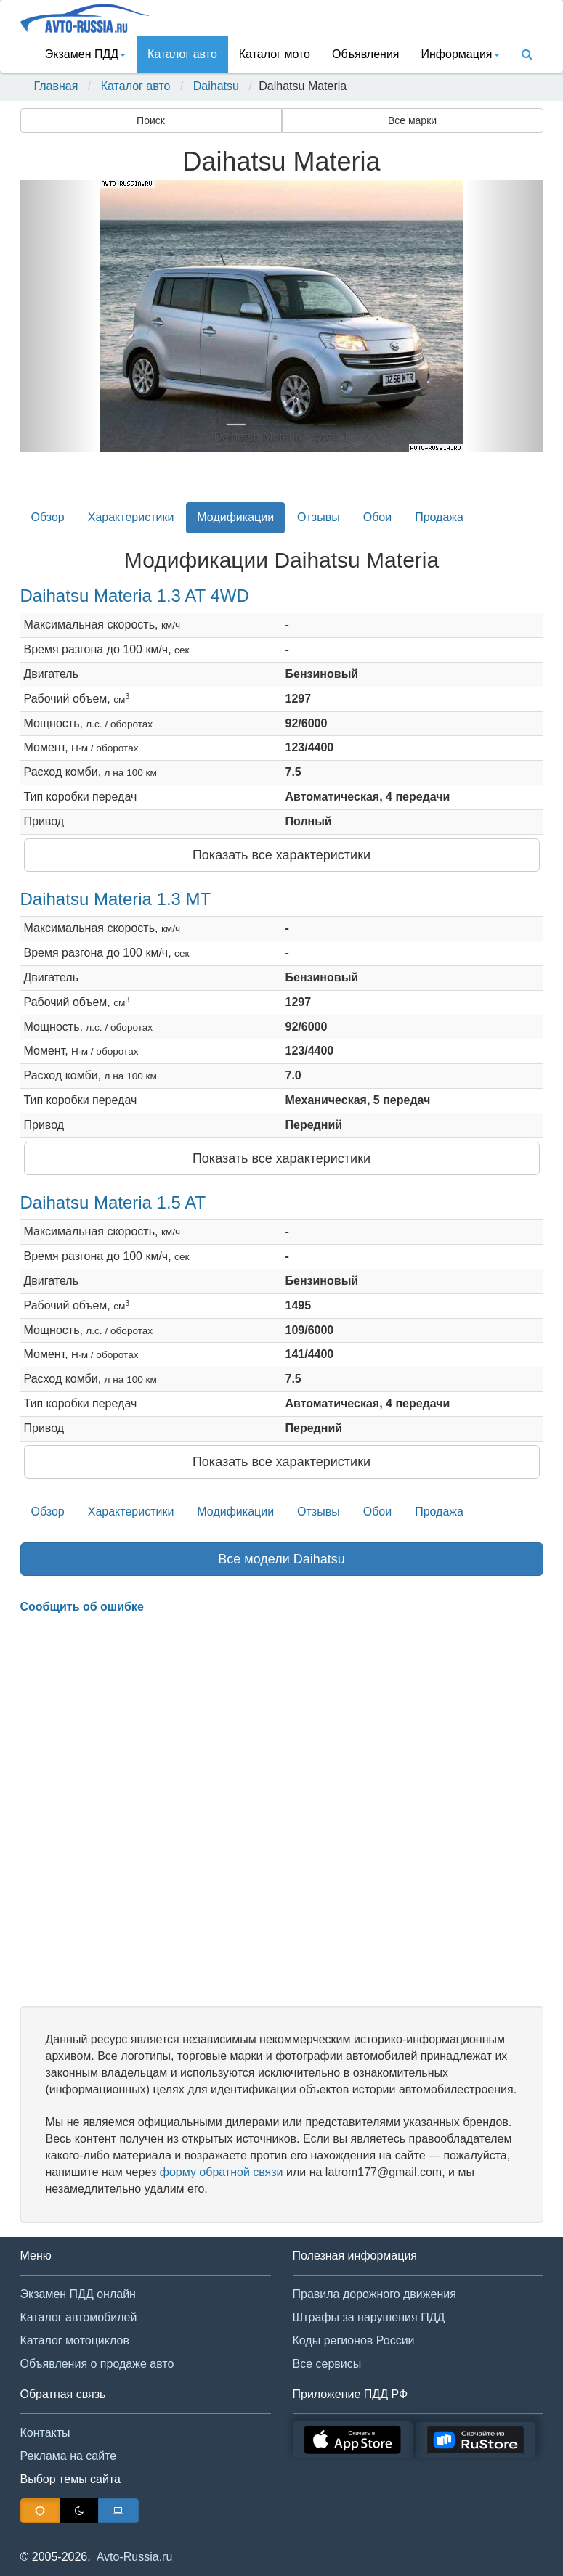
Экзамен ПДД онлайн (78, 2294)
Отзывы (318, 517)
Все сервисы (327, 2364)
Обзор (48, 517)
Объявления (366, 54)
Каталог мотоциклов (74, 2340)
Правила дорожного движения (374, 2294)
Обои (377, 517)
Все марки (412, 120)
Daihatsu (216, 86)
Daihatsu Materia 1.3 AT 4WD (134, 595)
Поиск (151, 120)
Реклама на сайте (68, 2456)
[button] (59, 316)
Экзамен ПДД (85, 54)
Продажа (439, 517)
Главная (56, 86)
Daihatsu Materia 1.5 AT (113, 1202)
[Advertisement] (281, 1811)
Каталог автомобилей (78, 2317)
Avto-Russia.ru (135, 2557)
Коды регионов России (354, 2340)
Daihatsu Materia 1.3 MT (115, 899)
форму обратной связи (221, 2172)
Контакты (45, 2432)
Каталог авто (182, 54)
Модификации (235, 517)
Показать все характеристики (281, 855)
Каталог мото (274, 54)
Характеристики (131, 517)
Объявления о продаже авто (97, 2364)
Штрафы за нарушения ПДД (369, 2317)
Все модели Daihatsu (281, 1559)
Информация (460, 54)
